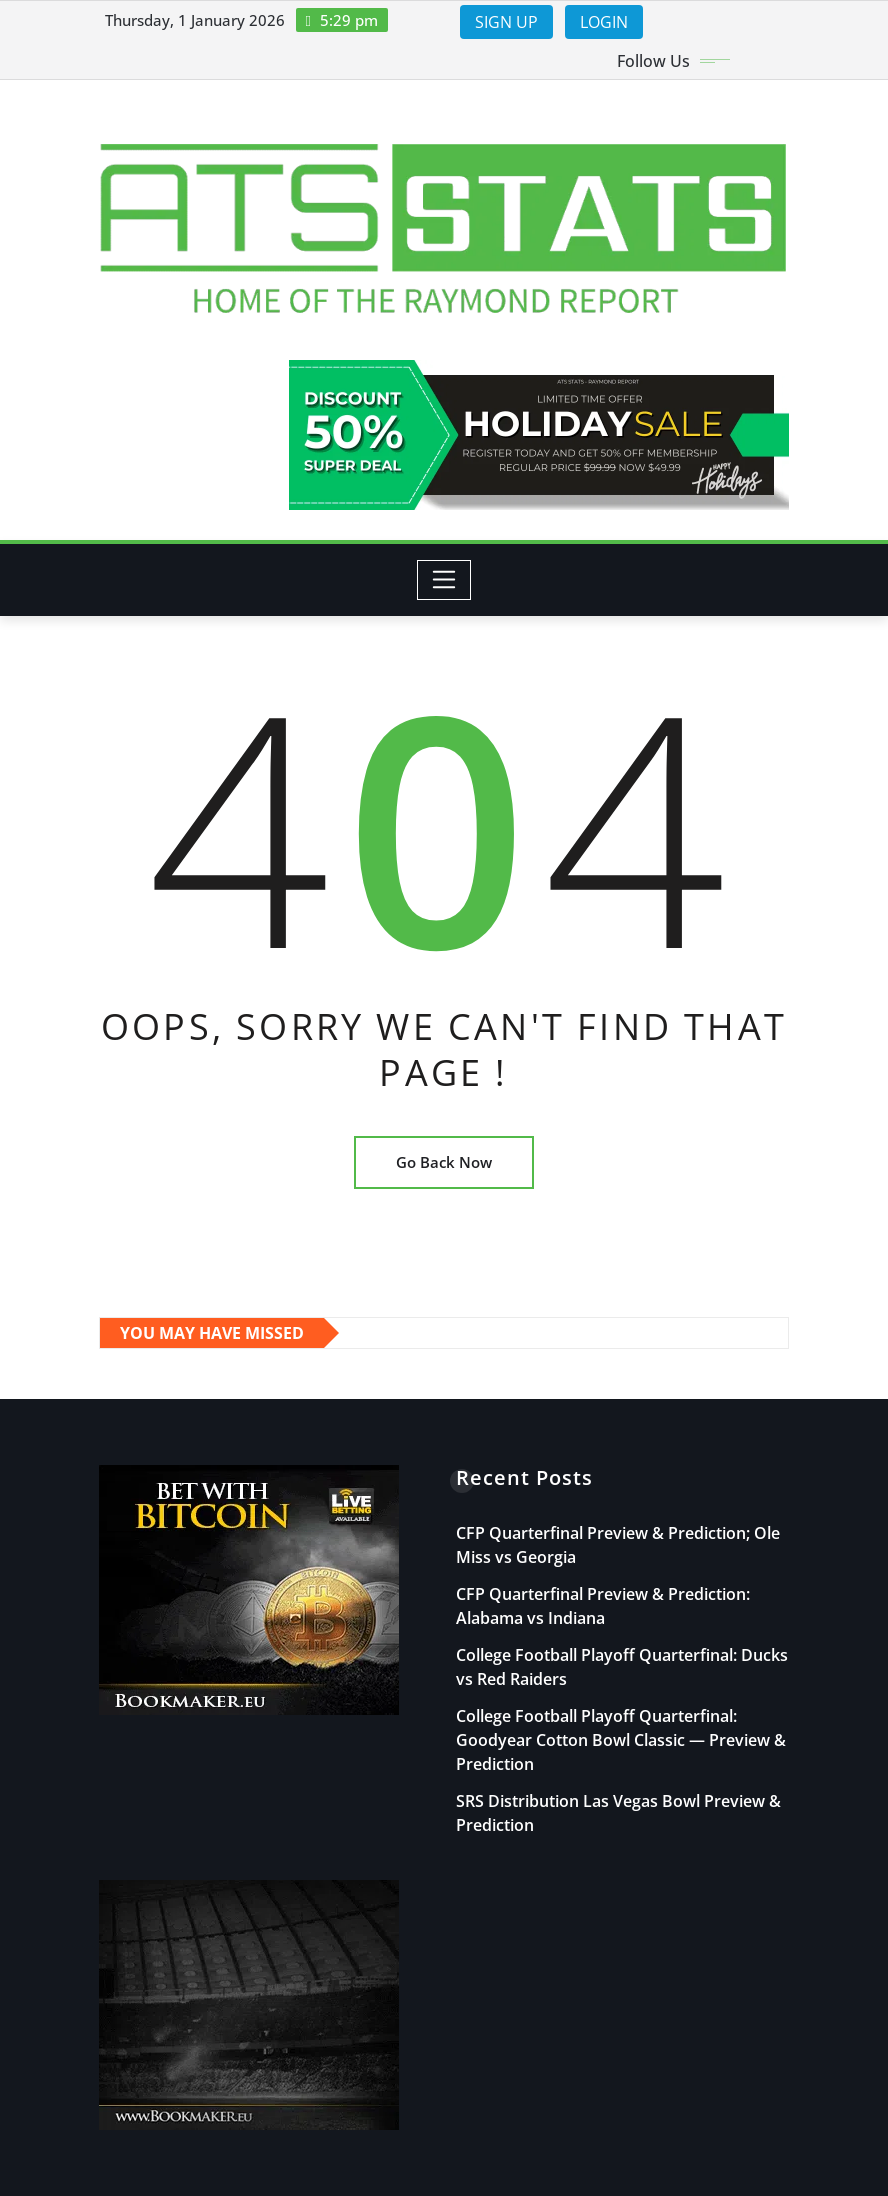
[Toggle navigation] (444, 580)
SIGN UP (506, 22)
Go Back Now (444, 1162)
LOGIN (604, 22)
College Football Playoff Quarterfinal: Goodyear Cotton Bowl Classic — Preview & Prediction (621, 1740)
